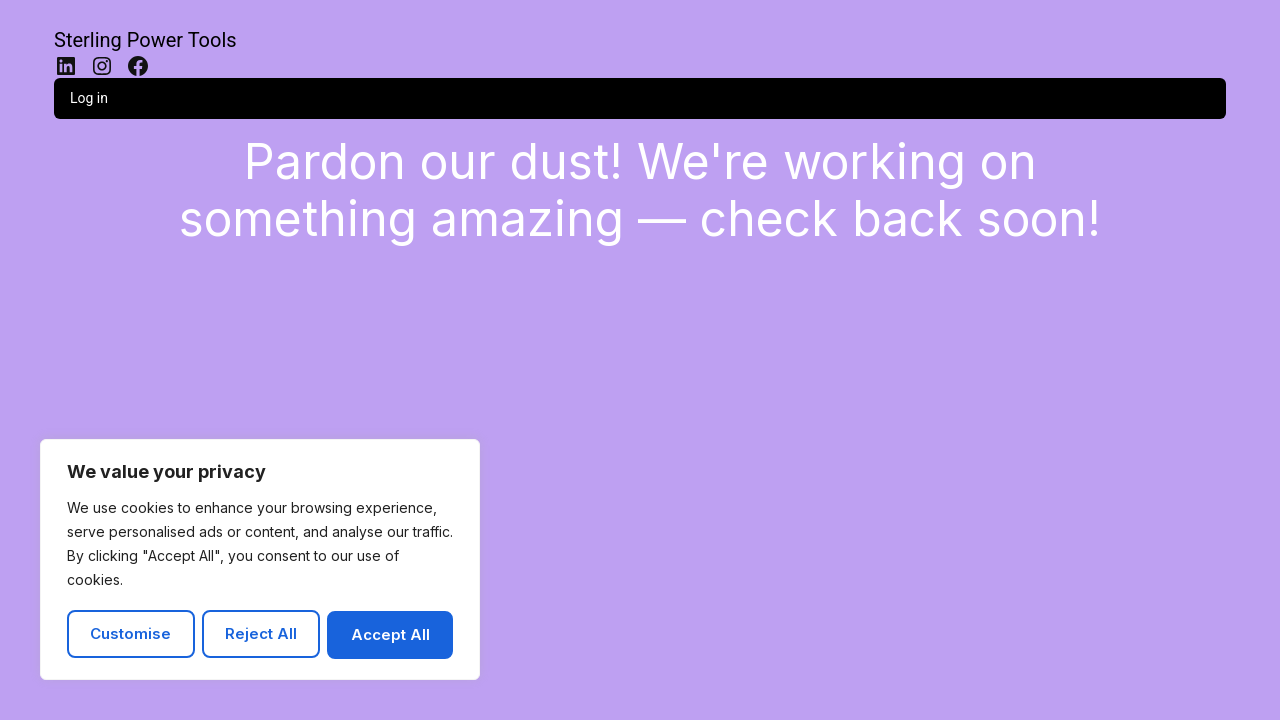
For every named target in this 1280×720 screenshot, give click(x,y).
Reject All (261, 634)
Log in (89, 98)
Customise (130, 634)
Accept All (390, 634)
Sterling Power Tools (145, 40)
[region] (260, 561)
